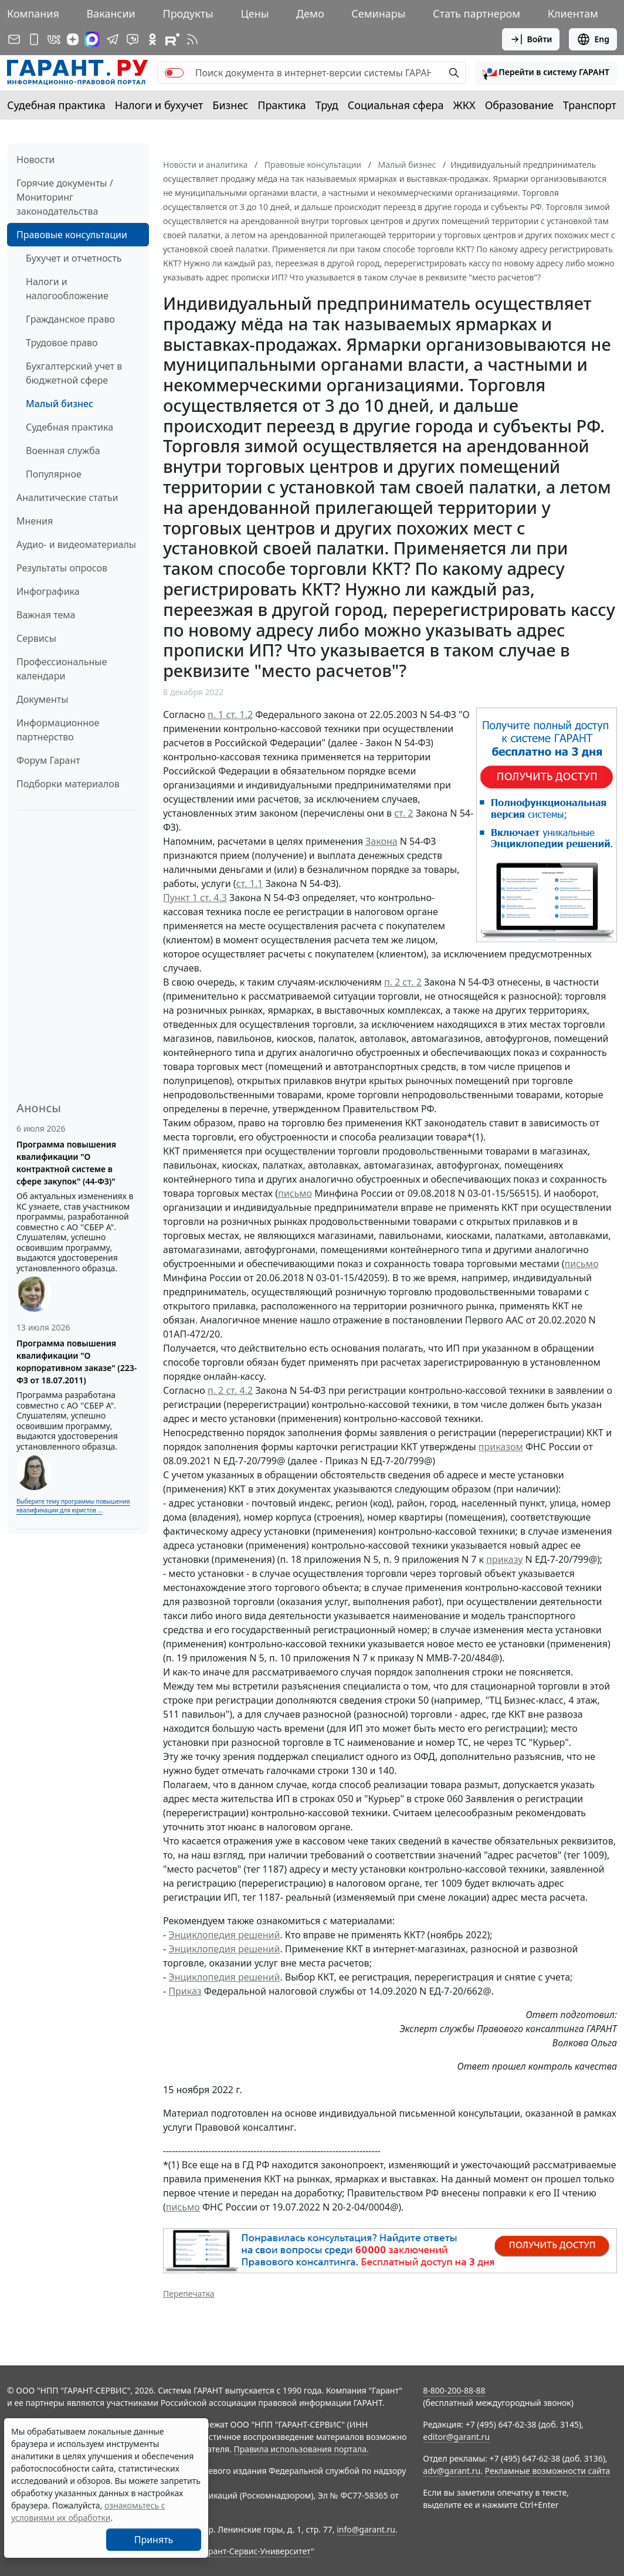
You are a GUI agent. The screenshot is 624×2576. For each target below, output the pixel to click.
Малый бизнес (59, 403)
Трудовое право (62, 342)
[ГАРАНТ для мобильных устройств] (34, 39)
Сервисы (36, 638)
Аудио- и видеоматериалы (76, 544)
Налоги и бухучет (159, 105)
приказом (501, 1446)
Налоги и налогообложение (67, 288)
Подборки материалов (68, 783)
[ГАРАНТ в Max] (92, 39)
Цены (254, 13)
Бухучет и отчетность (74, 258)
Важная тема (46, 614)
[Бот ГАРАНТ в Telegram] (133, 39)
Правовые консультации (71, 234)
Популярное (54, 474)
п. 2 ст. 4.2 (230, 1390)
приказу (504, 1559)
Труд (327, 105)
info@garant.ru (366, 2529)
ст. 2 (403, 813)
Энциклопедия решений (224, 1934)
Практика (281, 105)
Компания (33, 13)
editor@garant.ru (456, 2436)
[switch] (174, 72)
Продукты (187, 13)
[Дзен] (73, 39)
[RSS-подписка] (192, 39)
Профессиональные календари (61, 668)
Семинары (378, 13)
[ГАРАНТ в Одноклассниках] (152, 39)
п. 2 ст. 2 (403, 982)
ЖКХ (464, 105)
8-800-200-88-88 (454, 2390)
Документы (42, 699)
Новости (35, 159)
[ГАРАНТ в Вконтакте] (54, 39)
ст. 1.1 (249, 883)
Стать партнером (476, 13)
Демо (310, 13)
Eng (592, 39)
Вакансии (111, 13)
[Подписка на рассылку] (14, 39)
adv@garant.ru (451, 2470)
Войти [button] (531, 39)
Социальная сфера (396, 105)
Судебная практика (56, 105)
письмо (295, 1193)
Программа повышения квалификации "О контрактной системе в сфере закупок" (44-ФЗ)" (66, 1163)
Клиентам (573, 13)
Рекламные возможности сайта (548, 2470)
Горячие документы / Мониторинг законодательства (64, 197)
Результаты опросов (61, 567)
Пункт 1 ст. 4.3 (195, 897)
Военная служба (63, 450)
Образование (519, 105)
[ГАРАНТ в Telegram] (113, 39)
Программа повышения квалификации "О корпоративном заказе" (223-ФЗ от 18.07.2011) (76, 1362)
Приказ (184, 1991)
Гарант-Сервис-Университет (255, 2551)
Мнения (34, 520)
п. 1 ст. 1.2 (230, 714)
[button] (546, 73)
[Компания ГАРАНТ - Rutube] (172, 39)
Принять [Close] (154, 2539)
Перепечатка (189, 2293)
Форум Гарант (48, 760)
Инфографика (48, 591)
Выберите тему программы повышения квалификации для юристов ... (73, 1505)
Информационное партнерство (57, 729)
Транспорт (589, 105)
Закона (381, 841)
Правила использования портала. (301, 2449)
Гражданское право (70, 319)
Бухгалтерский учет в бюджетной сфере (74, 373)
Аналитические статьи (67, 497)
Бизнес (230, 105)
